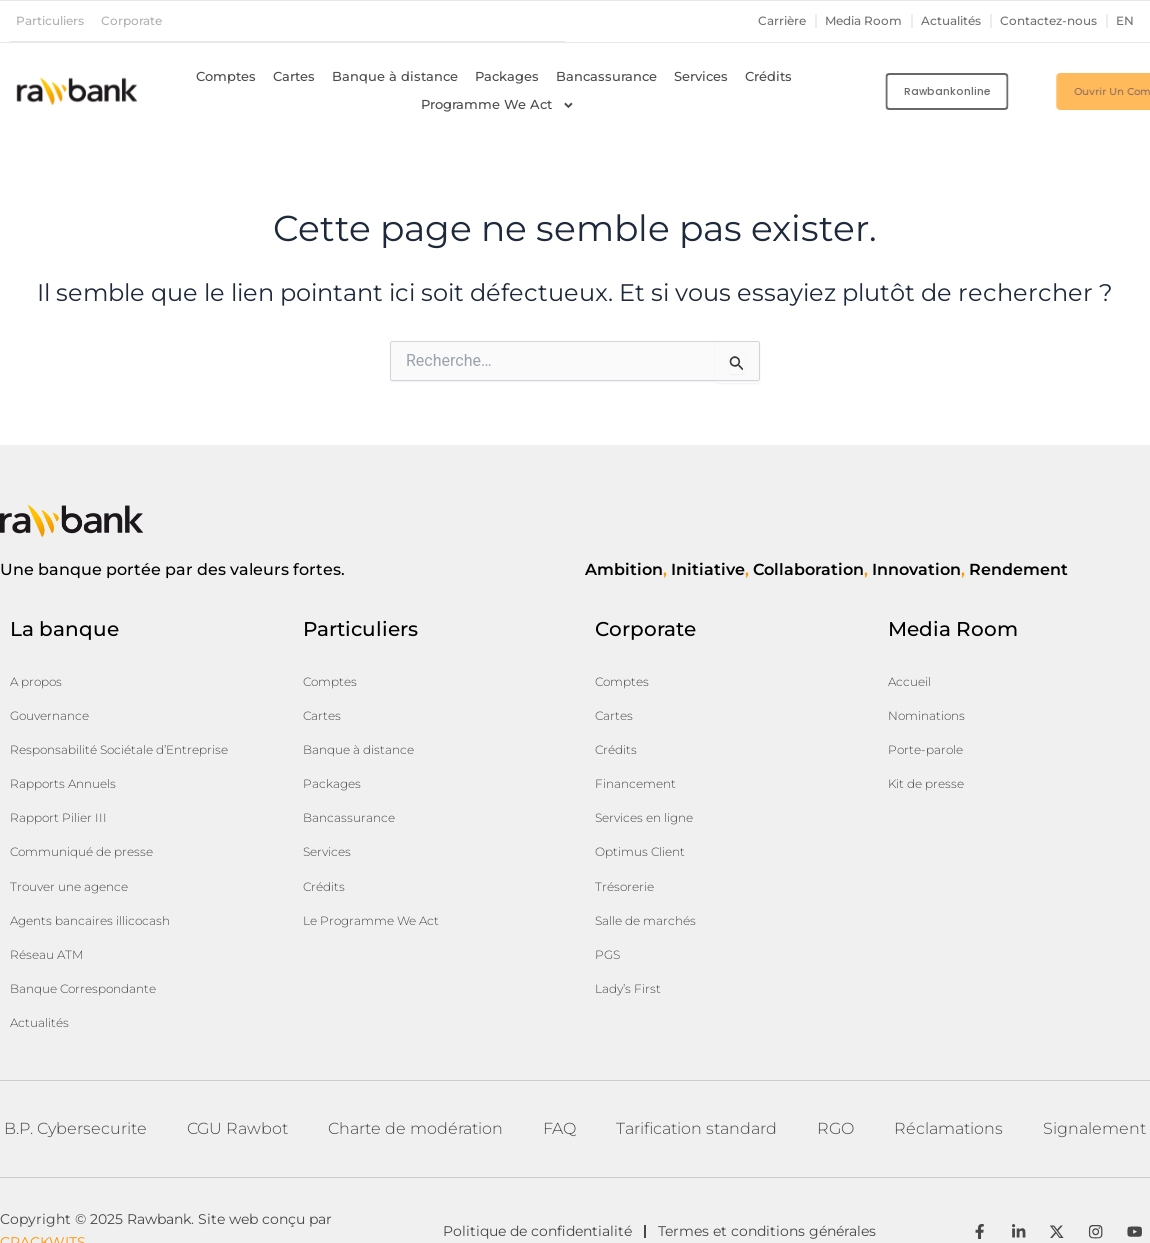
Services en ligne (653, 791)
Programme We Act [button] (498, 104)
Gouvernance (56, 707)
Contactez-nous (1043, 20)
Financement (641, 763)
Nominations (933, 707)
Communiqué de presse (93, 821)
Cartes (294, 75)
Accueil (913, 679)
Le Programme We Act (383, 875)
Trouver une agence (79, 849)
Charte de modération (415, 1063)
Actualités (938, 20)
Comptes (226, 75)
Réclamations (948, 1063)
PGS (610, 903)
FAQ (559, 1063)
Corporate (140, 20)
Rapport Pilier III (66, 793)
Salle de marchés (654, 875)
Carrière (757, 20)
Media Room (844, 20)
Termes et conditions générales (783, 1183)
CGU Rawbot (237, 1063)
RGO (835, 1063)
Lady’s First (634, 931)
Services (701, 75)
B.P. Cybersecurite (75, 1063)
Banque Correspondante (95, 933)
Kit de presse (933, 763)
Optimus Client (648, 819)
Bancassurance (606, 75)
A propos (41, 679)
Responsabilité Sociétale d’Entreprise (95, 736)
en (1124, 20)
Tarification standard (696, 1063)
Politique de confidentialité (537, 1183)
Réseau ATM (52, 905)
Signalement (1094, 1063)
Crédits (768, 75)
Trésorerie (630, 847)
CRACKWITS (43, 1194)
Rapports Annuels (72, 765)
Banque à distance (395, 75)
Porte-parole (932, 735)
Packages (507, 75)
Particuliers (53, 20)
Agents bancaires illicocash (105, 877)
